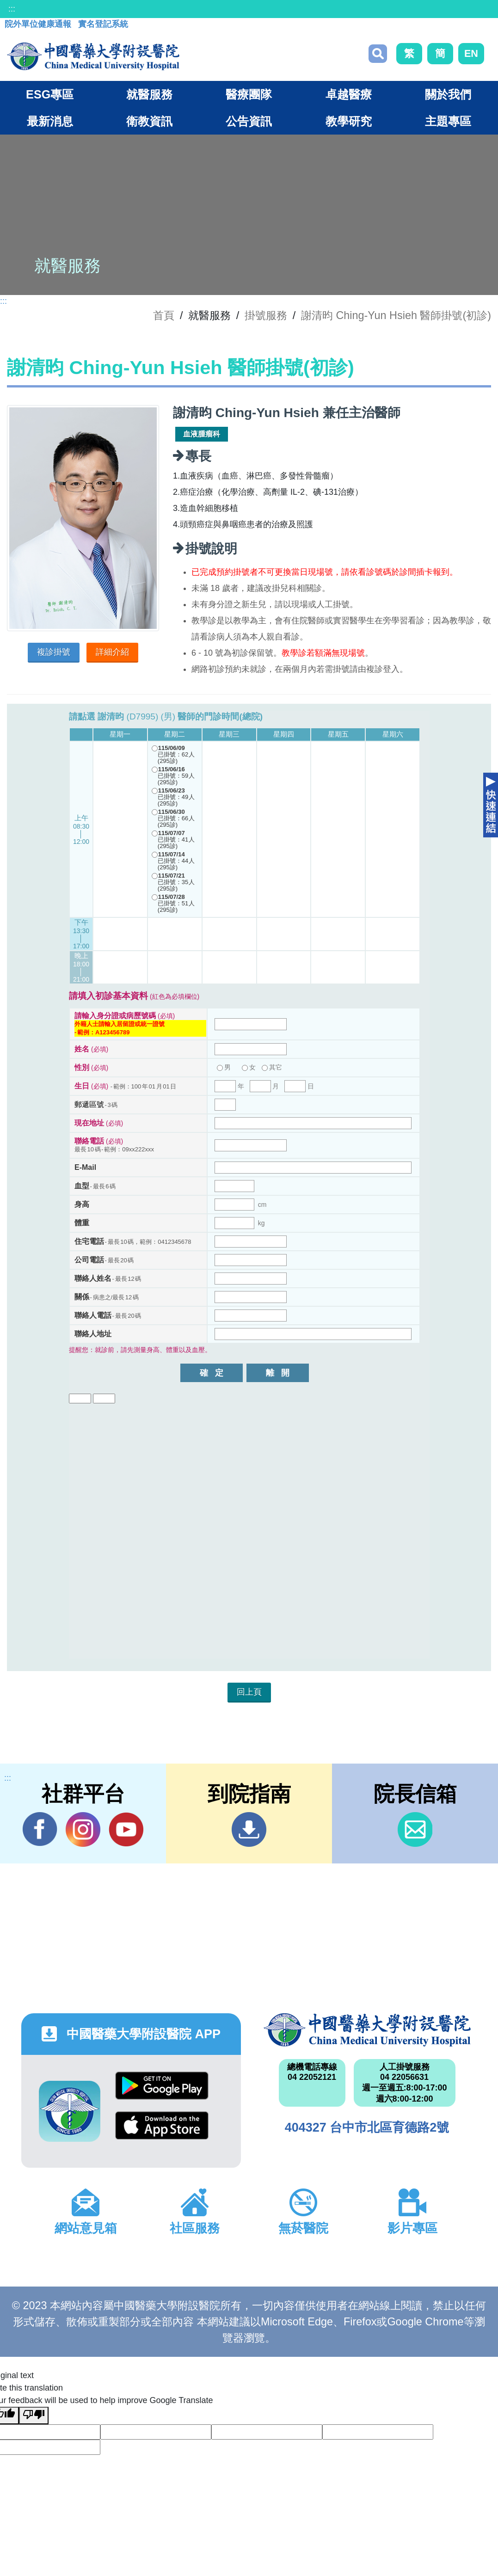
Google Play (162, 2086)
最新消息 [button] (50, 121)
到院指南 (249, 1829)
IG (83, 1829)
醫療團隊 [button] (249, 94)
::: (11, 8)
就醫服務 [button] (149, 94)
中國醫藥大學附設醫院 (367, 2030)
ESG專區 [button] (50, 94)
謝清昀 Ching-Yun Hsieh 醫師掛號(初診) (396, 315)
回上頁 (249, 1692)
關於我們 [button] (448, 94)
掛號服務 (266, 315)
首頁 (163, 315)
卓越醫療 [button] (349, 94)
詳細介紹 (112, 652)
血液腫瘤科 (201, 434)
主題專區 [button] (448, 121)
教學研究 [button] (349, 121)
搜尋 (378, 53)
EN (471, 53)
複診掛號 (53, 652)
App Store (162, 2125)
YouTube (126, 1829)
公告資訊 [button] (249, 121)
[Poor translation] (34, 2415)
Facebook (40, 1829)
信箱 (415, 1829)
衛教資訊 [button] (149, 121)
